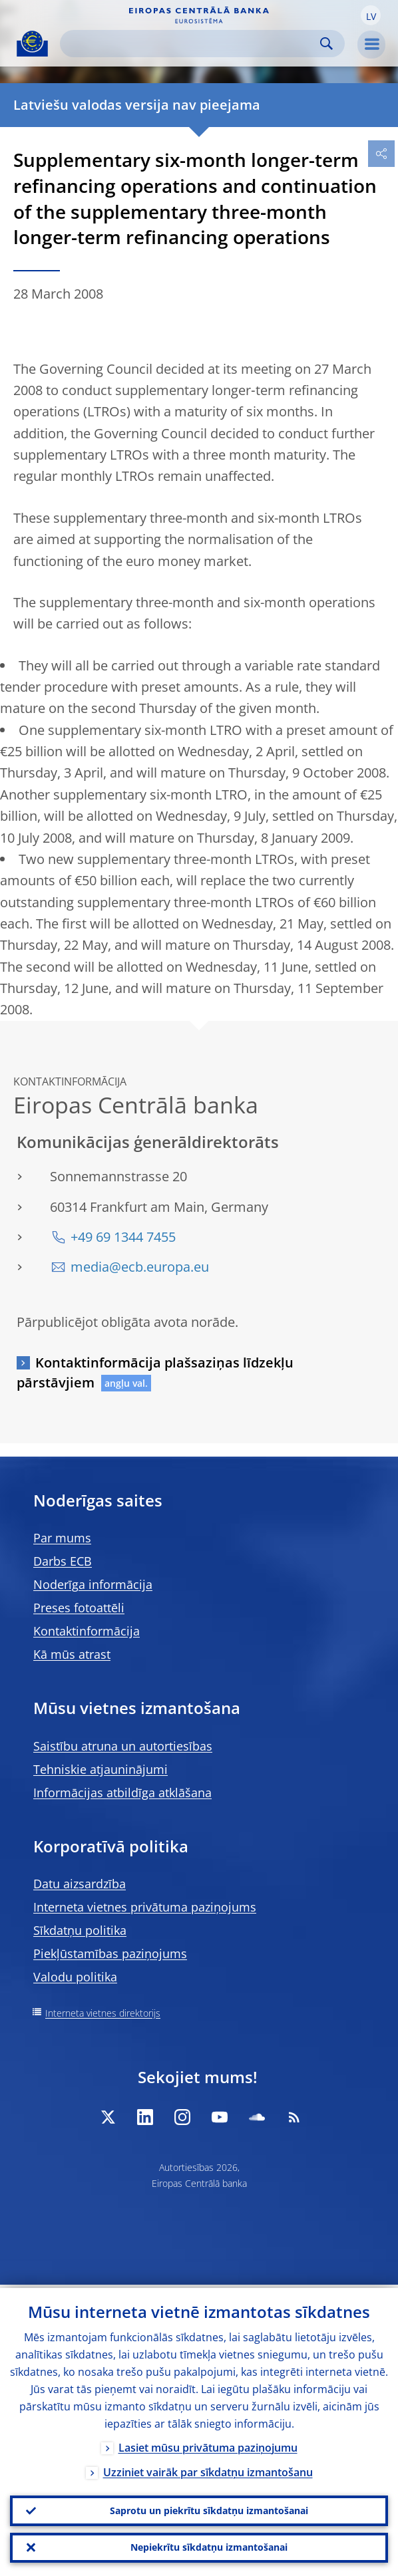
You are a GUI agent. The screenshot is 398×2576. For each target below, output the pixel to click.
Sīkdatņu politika (79, 1930)
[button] (371, 15)
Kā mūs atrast (71, 1654)
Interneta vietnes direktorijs (102, 2013)
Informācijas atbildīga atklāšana (122, 1792)
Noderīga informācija (92, 1584)
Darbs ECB (62, 1561)
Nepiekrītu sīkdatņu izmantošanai (209, 2546)
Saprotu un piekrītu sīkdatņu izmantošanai (209, 2508)
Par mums (62, 1538)
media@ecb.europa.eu (140, 1267)
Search (326, 43)
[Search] (191, 43)
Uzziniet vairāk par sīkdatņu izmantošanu (208, 2469)
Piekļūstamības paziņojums (110, 1953)
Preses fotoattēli (78, 1608)
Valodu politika (75, 1977)
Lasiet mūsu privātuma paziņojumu (208, 2444)
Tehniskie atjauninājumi (100, 1769)
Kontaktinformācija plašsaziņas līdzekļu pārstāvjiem (155, 1372)
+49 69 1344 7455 (123, 1237)
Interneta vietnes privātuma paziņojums (144, 1907)
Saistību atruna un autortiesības (122, 1746)
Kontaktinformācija (86, 1631)
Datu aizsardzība (79, 1884)
